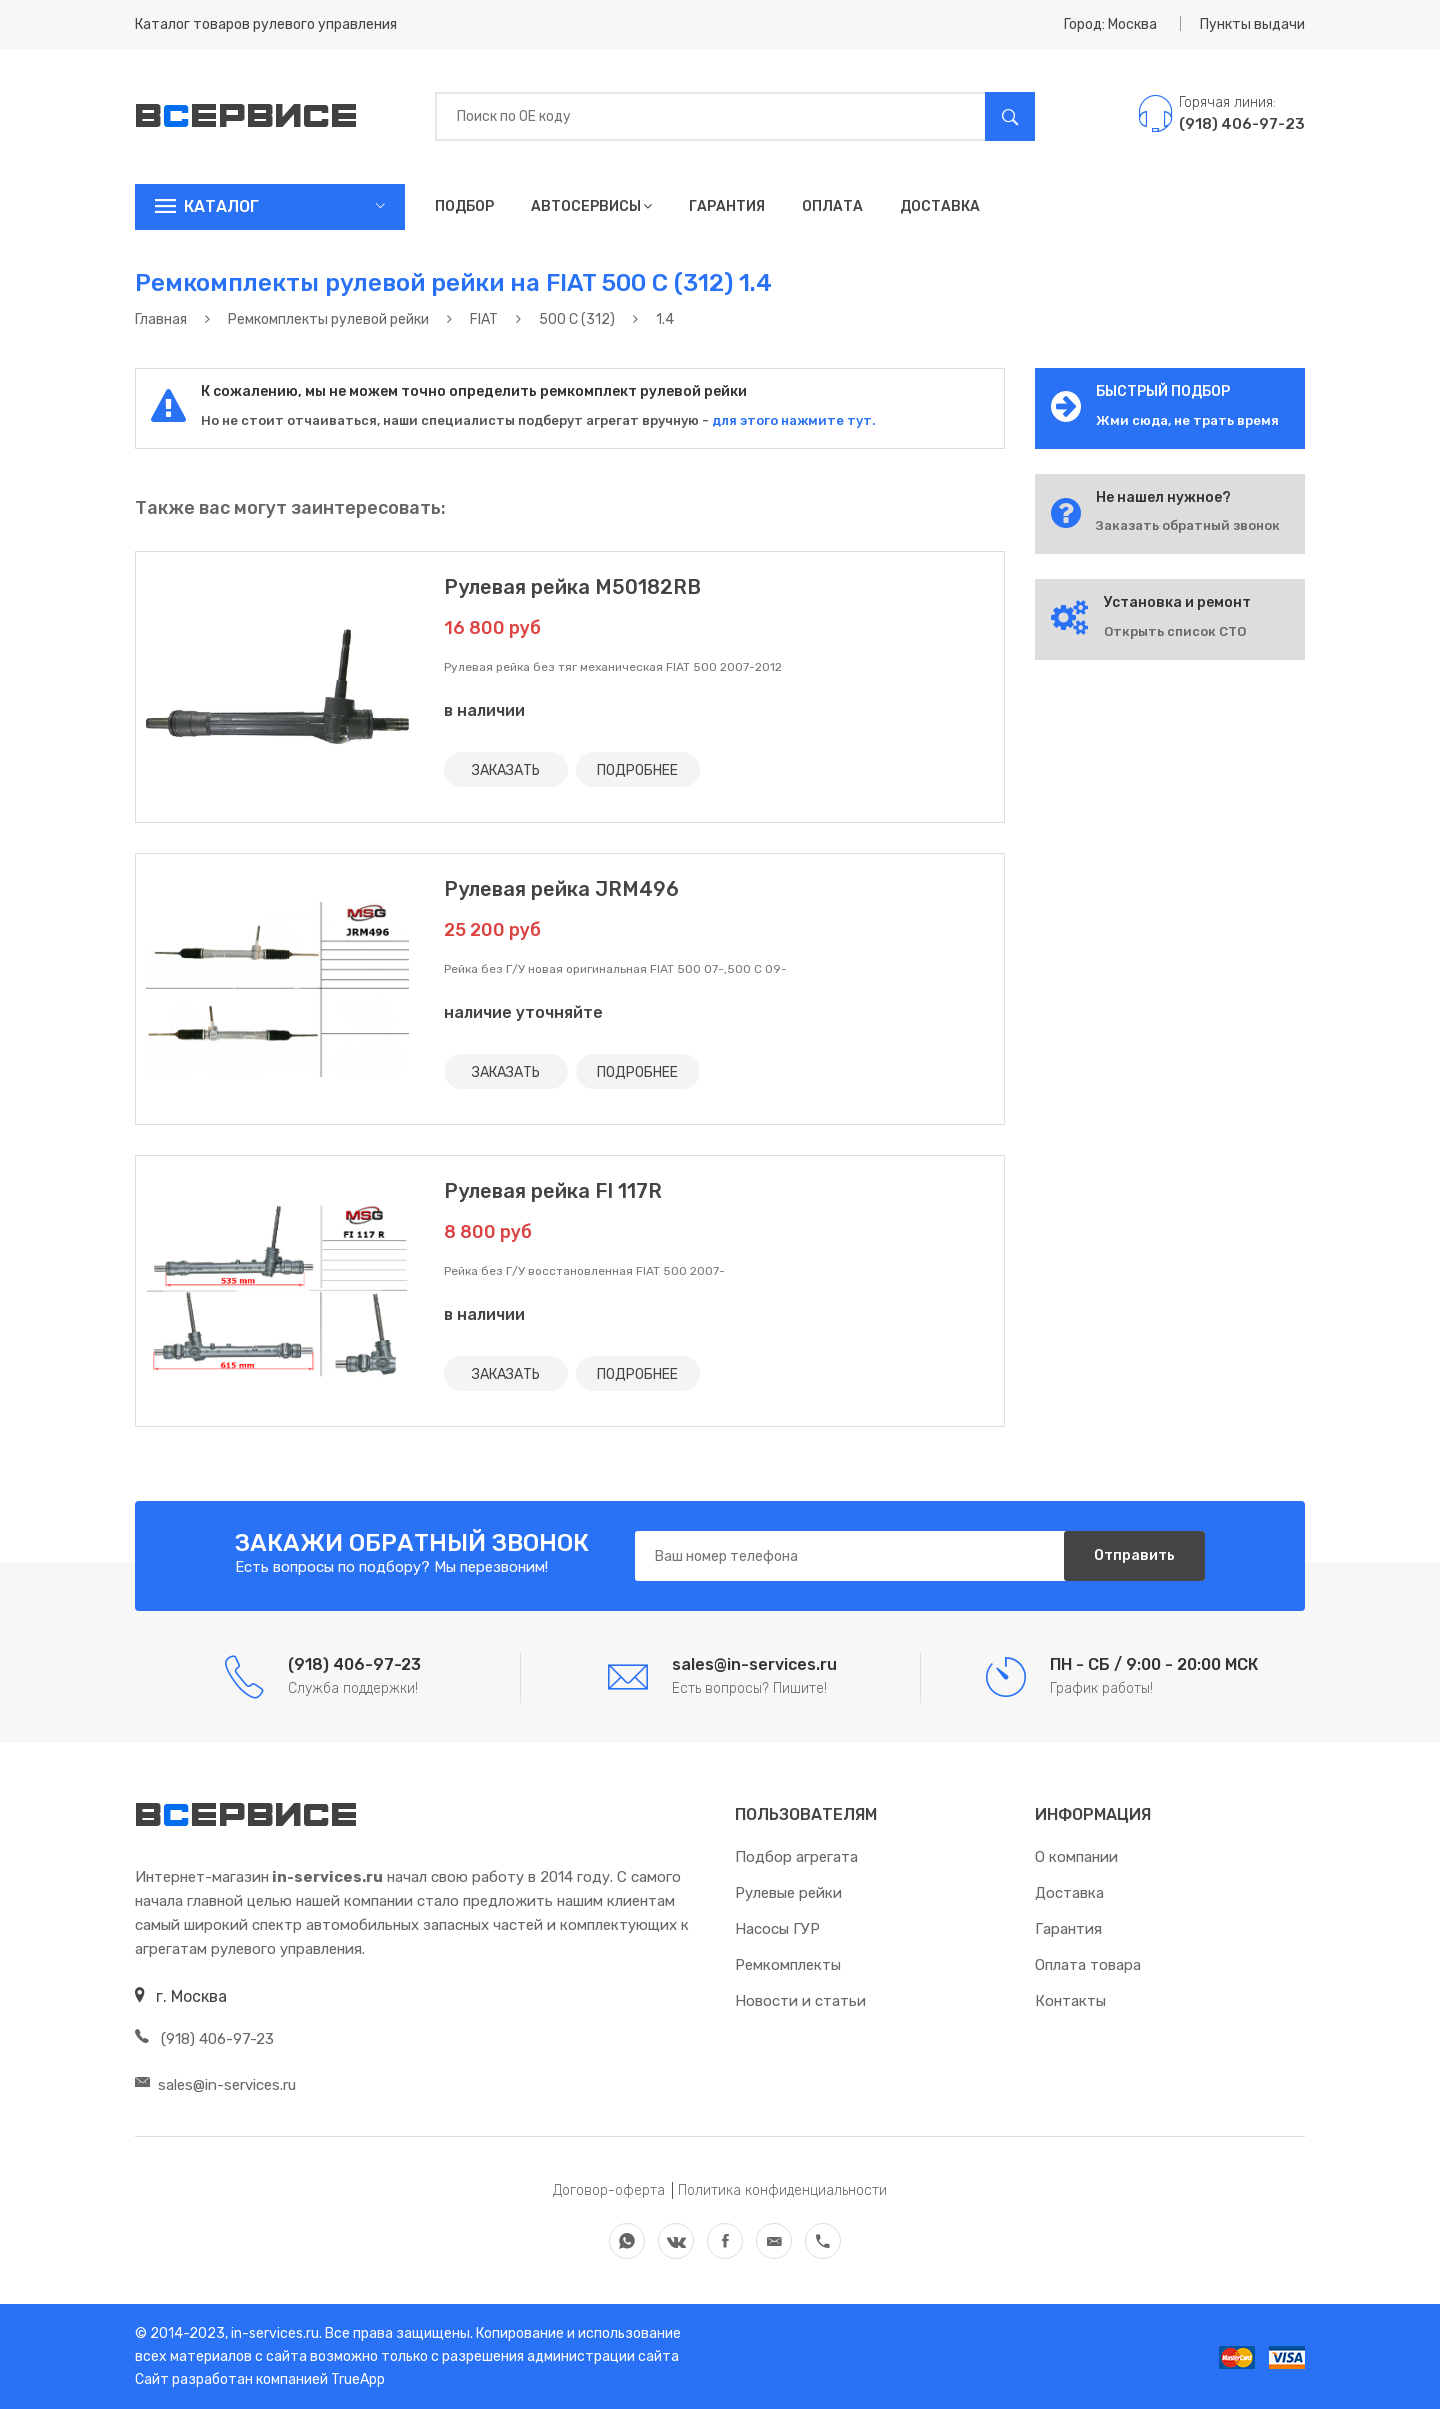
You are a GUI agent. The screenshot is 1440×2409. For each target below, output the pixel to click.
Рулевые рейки (788, 1893)
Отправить (1134, 1555)
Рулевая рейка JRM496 (561, 889)
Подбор (464, 206)
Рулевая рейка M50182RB (572, 587)
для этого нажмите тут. (792, 420)
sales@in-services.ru (215, 2085)
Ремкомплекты (788, 1965)
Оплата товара (1088, 1965)
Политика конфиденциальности (782, 2190)
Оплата (832, 206)
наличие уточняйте (523, 1012)
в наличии (484, 710)
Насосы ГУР (777, 1929)
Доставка (940, 206)
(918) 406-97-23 (204, 2039)
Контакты (1070, 2001)
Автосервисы (591, 206)
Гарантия (727, 206)
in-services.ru (273, 2333)
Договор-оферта (609, 2190)
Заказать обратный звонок (1188, 525)
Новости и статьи (800, 2001)
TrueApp (358, 2379)
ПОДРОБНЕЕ (637, 769)
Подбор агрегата (796, 1857)
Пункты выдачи (1252, 24)
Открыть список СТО (1175, 631)
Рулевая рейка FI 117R (553, 1191)
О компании (1076, 1857)
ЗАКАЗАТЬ (506, 769)
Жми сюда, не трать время (1187, 420)
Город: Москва (1110, 24)
